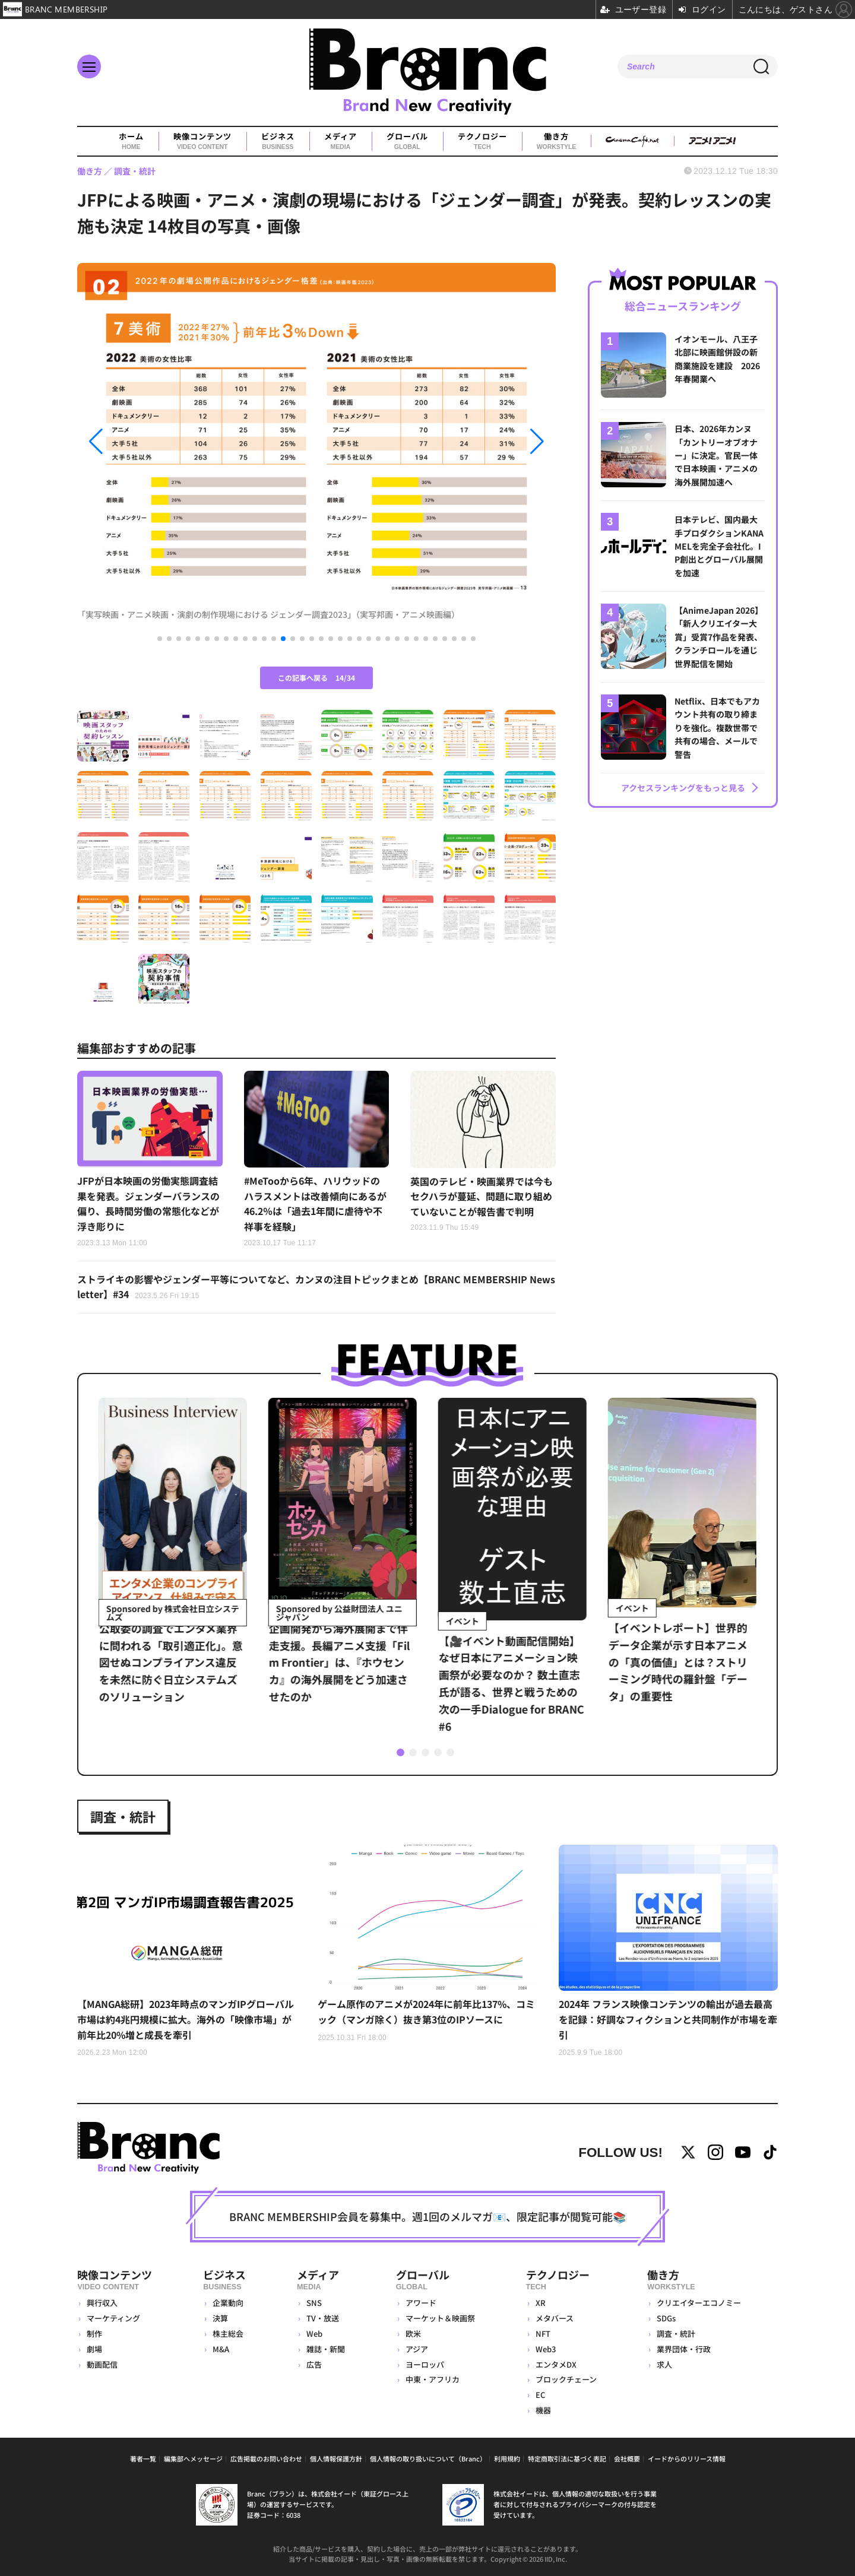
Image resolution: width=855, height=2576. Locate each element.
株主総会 (228, 2333)
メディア (340, 141)
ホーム (131, 141)
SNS (314, 2302)
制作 (94, 2333)
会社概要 (627, 2458)
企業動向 (228, 2302)
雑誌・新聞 (325, 2349)
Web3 (546, 2349)
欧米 (413, 2333)
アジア (417, 2349)
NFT (543, 2333)
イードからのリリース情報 (687, 2458)
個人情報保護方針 (336, 2458)
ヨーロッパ (425, 2364)
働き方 (556, 141)
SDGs (666, 2318)
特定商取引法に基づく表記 (567, 2458)
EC (540, 2394)
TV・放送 (322, 2318)
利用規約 (507, 2458)
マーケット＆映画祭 (440, 2318)
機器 (543, 2410)
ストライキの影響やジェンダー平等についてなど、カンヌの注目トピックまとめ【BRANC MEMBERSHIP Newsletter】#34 (316, 1287)
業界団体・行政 (684, 2349)
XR (541, 2302)
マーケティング (113, 2318)
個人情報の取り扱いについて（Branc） (428, 2458)
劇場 (94, 2349)
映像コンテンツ (202, 141)
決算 (220, 2318)
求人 (664, 2364)
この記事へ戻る (316, 677)
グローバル (407, 141)
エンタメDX (556, 2364)
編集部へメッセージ (193, 2458)
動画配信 (102, 2364)
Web (314, 2333)
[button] (149, 441)
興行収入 (102, 2302)
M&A (221, 2349)
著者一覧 (143, 2458)
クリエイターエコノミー (699, 2302)
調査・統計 (123, 1816)
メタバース (555, 2318)
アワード (421, 2302)
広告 (314, 2364)
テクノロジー (482, 141)
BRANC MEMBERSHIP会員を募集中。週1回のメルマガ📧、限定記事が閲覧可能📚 (427, 2216)
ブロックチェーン (566, 2379)
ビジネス (277, 141)
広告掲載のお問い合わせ (266, 2458)
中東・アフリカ (433, 2379)
